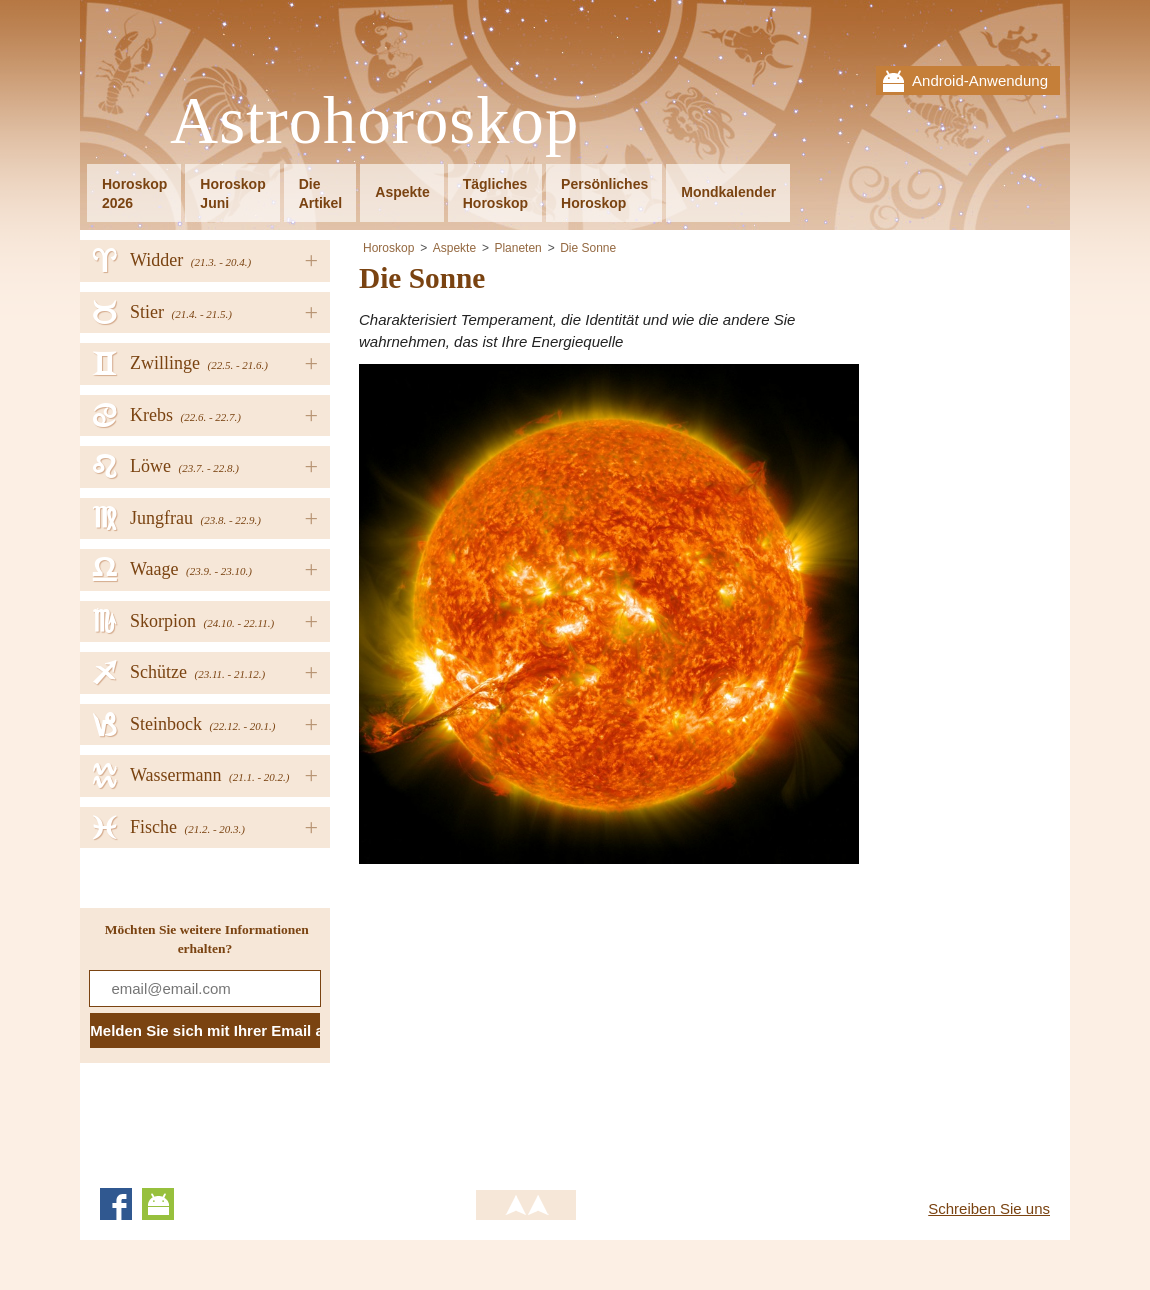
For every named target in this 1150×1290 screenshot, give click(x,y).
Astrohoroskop (374, 121)
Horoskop (388, 248)
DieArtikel (321, 193)
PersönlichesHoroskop (604, 193)
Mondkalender (728, 192)
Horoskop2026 (134, 193)
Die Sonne (588, 248)
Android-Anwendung (980, 80)
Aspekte (402, 192)
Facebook (116, 1204)
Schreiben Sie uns (989, 1208)
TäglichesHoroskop (495, 193)
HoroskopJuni (232, 193)
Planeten (517, 248)
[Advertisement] (527, 1019)
